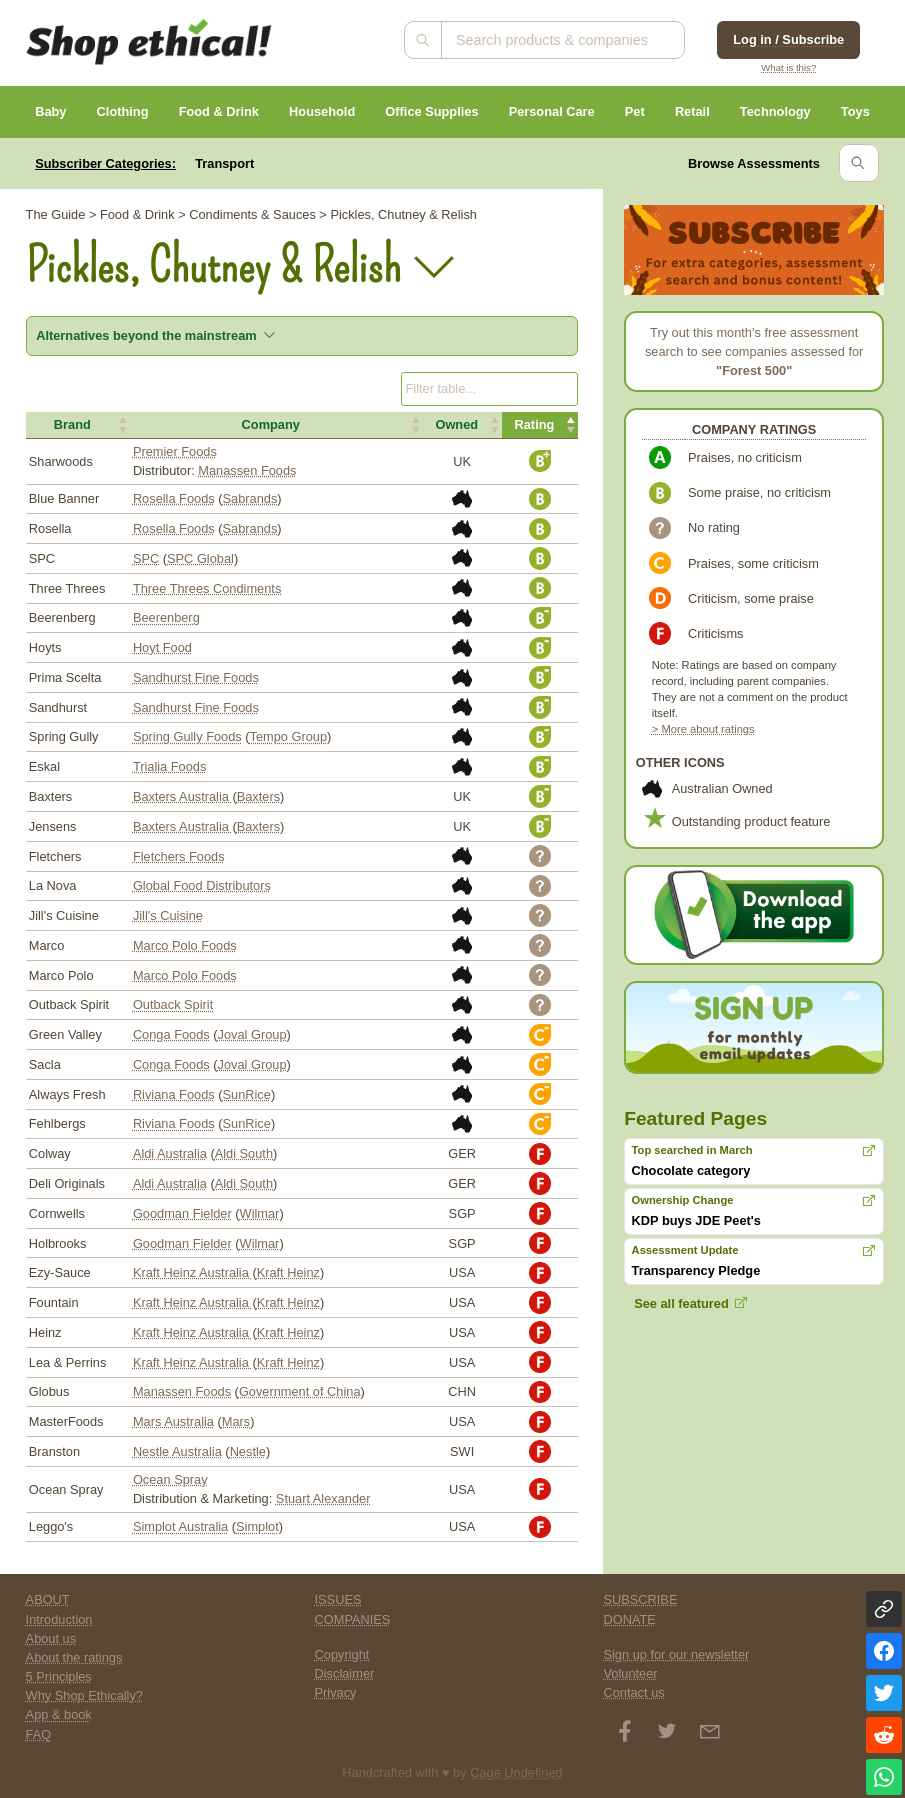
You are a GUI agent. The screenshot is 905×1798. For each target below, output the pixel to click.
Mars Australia (173, 1421)
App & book (59, 1714)
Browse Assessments (754, 163)
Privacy (336, 1692)
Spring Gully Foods (187, 736)
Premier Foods (175, 451)
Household (322, 111)
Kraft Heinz (288, 1272)
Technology (775, 111)
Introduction (59, 1619)
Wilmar (260, 1213)
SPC (146, 558)
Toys (855, 111)
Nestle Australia (177, 1451)
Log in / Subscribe (788, 39)
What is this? (788, 67)
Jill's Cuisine (168, 915)
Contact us (633, 1692)
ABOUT (48, 1599)
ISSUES (338, 1599)
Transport (224, 163)
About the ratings (74, 1657)
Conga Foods (171, 1034)
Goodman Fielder (182, 1213)
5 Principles (59, 1676)
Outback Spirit (173, 1004)
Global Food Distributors (202, 885)
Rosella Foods (174, 498)
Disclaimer (345, 1673)
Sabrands (250, 498)
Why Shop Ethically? (84, 1695)
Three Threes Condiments (207, 588)
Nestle (248, 1451)
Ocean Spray (170, 1479)
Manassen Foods (247, 470)
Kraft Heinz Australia (193, 1272)
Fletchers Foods (179, 856)
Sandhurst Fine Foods (196, 677)
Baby (50, 111)
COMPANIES (353, 1619)
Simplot (257, 1526)
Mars (236, 1421)
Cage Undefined (516, 1772)
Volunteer (630, 1673)
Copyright (342, 1654)
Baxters (258, 796)
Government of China (300, 1391)
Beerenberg (166, 617)
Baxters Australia (183, 796)
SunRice (247, 1094)
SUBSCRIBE (640, 1599)
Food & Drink (219, 111)
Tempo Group (289, 736)
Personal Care (552, 111)
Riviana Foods (174, 1094)
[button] (78, 425)
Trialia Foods (170, 766)
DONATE (629, 1619)
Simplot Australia (180, 1526)
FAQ (39, 1734)
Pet (635, 111)
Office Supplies (431, 111)
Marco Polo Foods (185, 945)
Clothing (123, 111)
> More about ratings (703, 729)
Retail (692, 111)
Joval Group (252, 1034)
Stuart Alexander (323, 1498)
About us (51, 1638)
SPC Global (200, 558)
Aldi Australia (170, 1153)
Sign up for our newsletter (676, 1654)
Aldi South (244, 1153)
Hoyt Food (162, 647)
